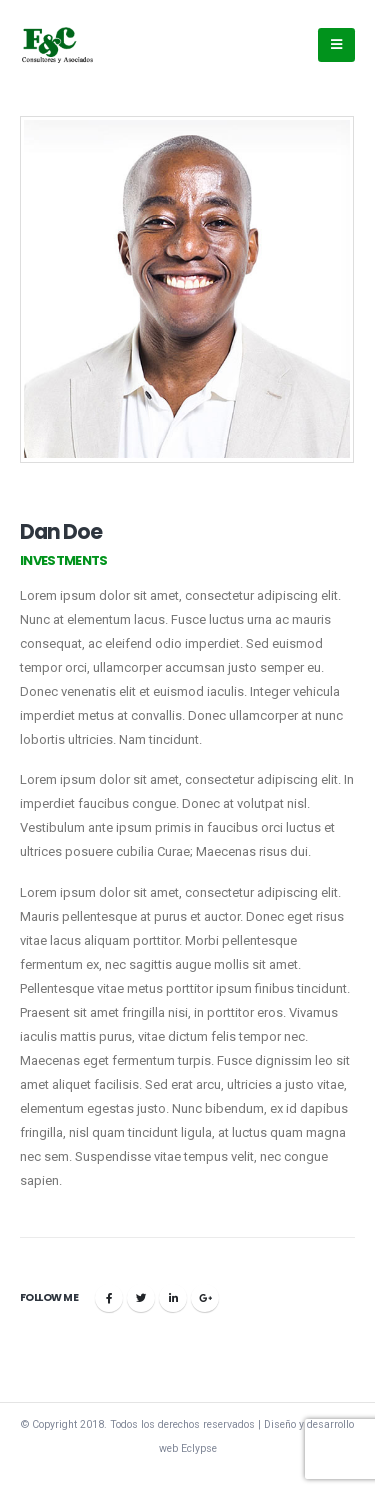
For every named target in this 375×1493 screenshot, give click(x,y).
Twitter (141, 1298)
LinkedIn (173, 1298)
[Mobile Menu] (336, 45)
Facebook (109, 1298)
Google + (205, 1298)
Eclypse (199, 1448)
